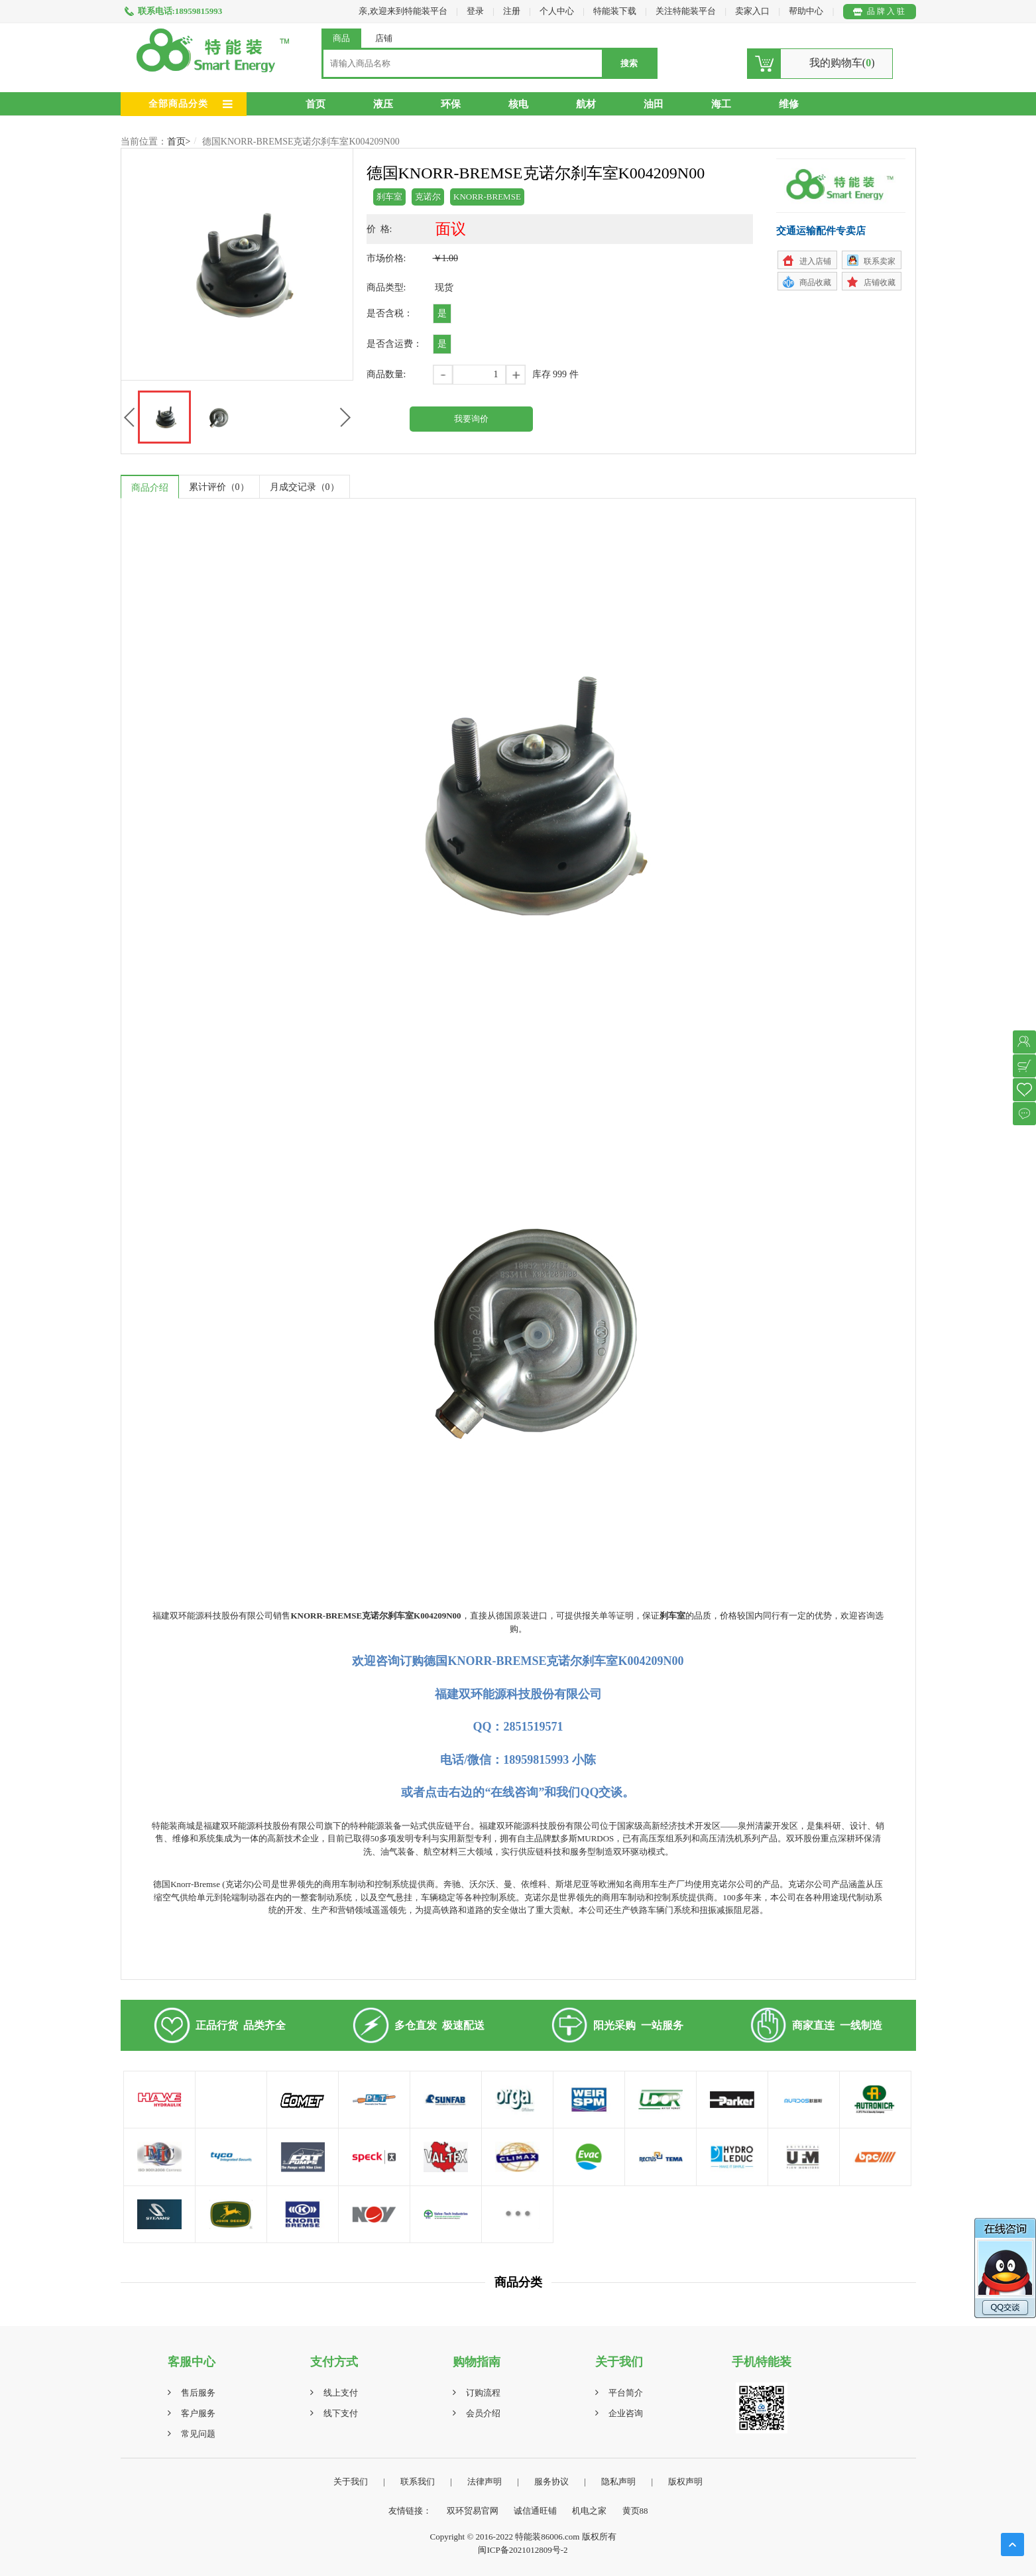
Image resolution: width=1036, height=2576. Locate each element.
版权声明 (685, 2481)
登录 (475, 11)
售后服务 (198, 2393)
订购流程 (483, 2393)
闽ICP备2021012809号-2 (522, 2550)
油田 (653, 104)
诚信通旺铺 (535, 2511)
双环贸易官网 (472, 2511)
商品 (341, 38)
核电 (518, 104)
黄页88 (635, 2511)
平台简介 (625, 2393)
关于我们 (350, 2481)
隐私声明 (618, 2481)
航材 (586, 104)
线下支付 (340, 2413)
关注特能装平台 (687, 11)
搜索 (629, 63)
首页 (315, 104)
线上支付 (340, 2393)
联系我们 (417, 2481)
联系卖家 (879, 261)
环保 (451, 104)
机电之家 (589, 2511)
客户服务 (198, 2413)
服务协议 (551, 2481)
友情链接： (410, 2511)
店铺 (383, 38)
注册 (511, 11)
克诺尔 (428, 197)
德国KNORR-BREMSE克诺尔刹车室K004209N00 (301, 142)
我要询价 (471, 419)
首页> (179, 142)
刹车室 (389, 197)
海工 (721, 104)
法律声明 (484, 2481)
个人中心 (557, 11)
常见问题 (198, 2434)
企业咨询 (625, 2413)
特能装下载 (615, 11)
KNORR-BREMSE (487, 197)
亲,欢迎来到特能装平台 (403, 11)
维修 (789, 104)
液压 (383, 104)
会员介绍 (483, 2413)
